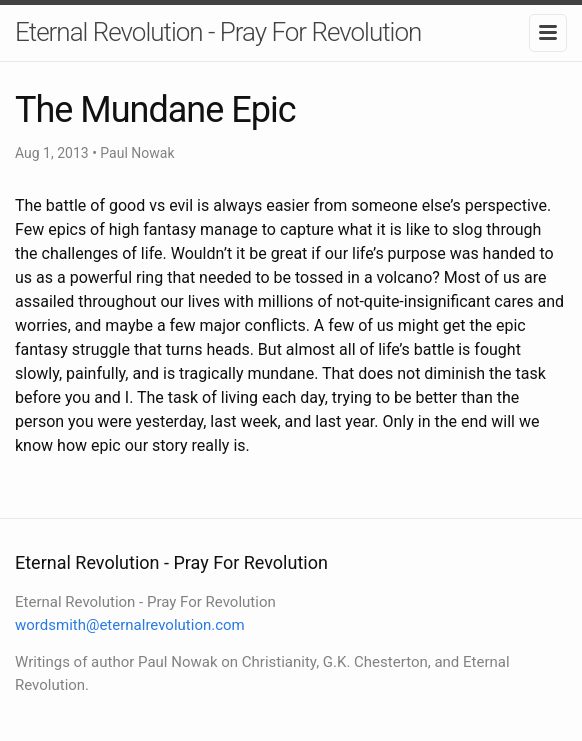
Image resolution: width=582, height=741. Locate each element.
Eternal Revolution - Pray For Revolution (218, 32)
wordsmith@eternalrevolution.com (130, 625)
